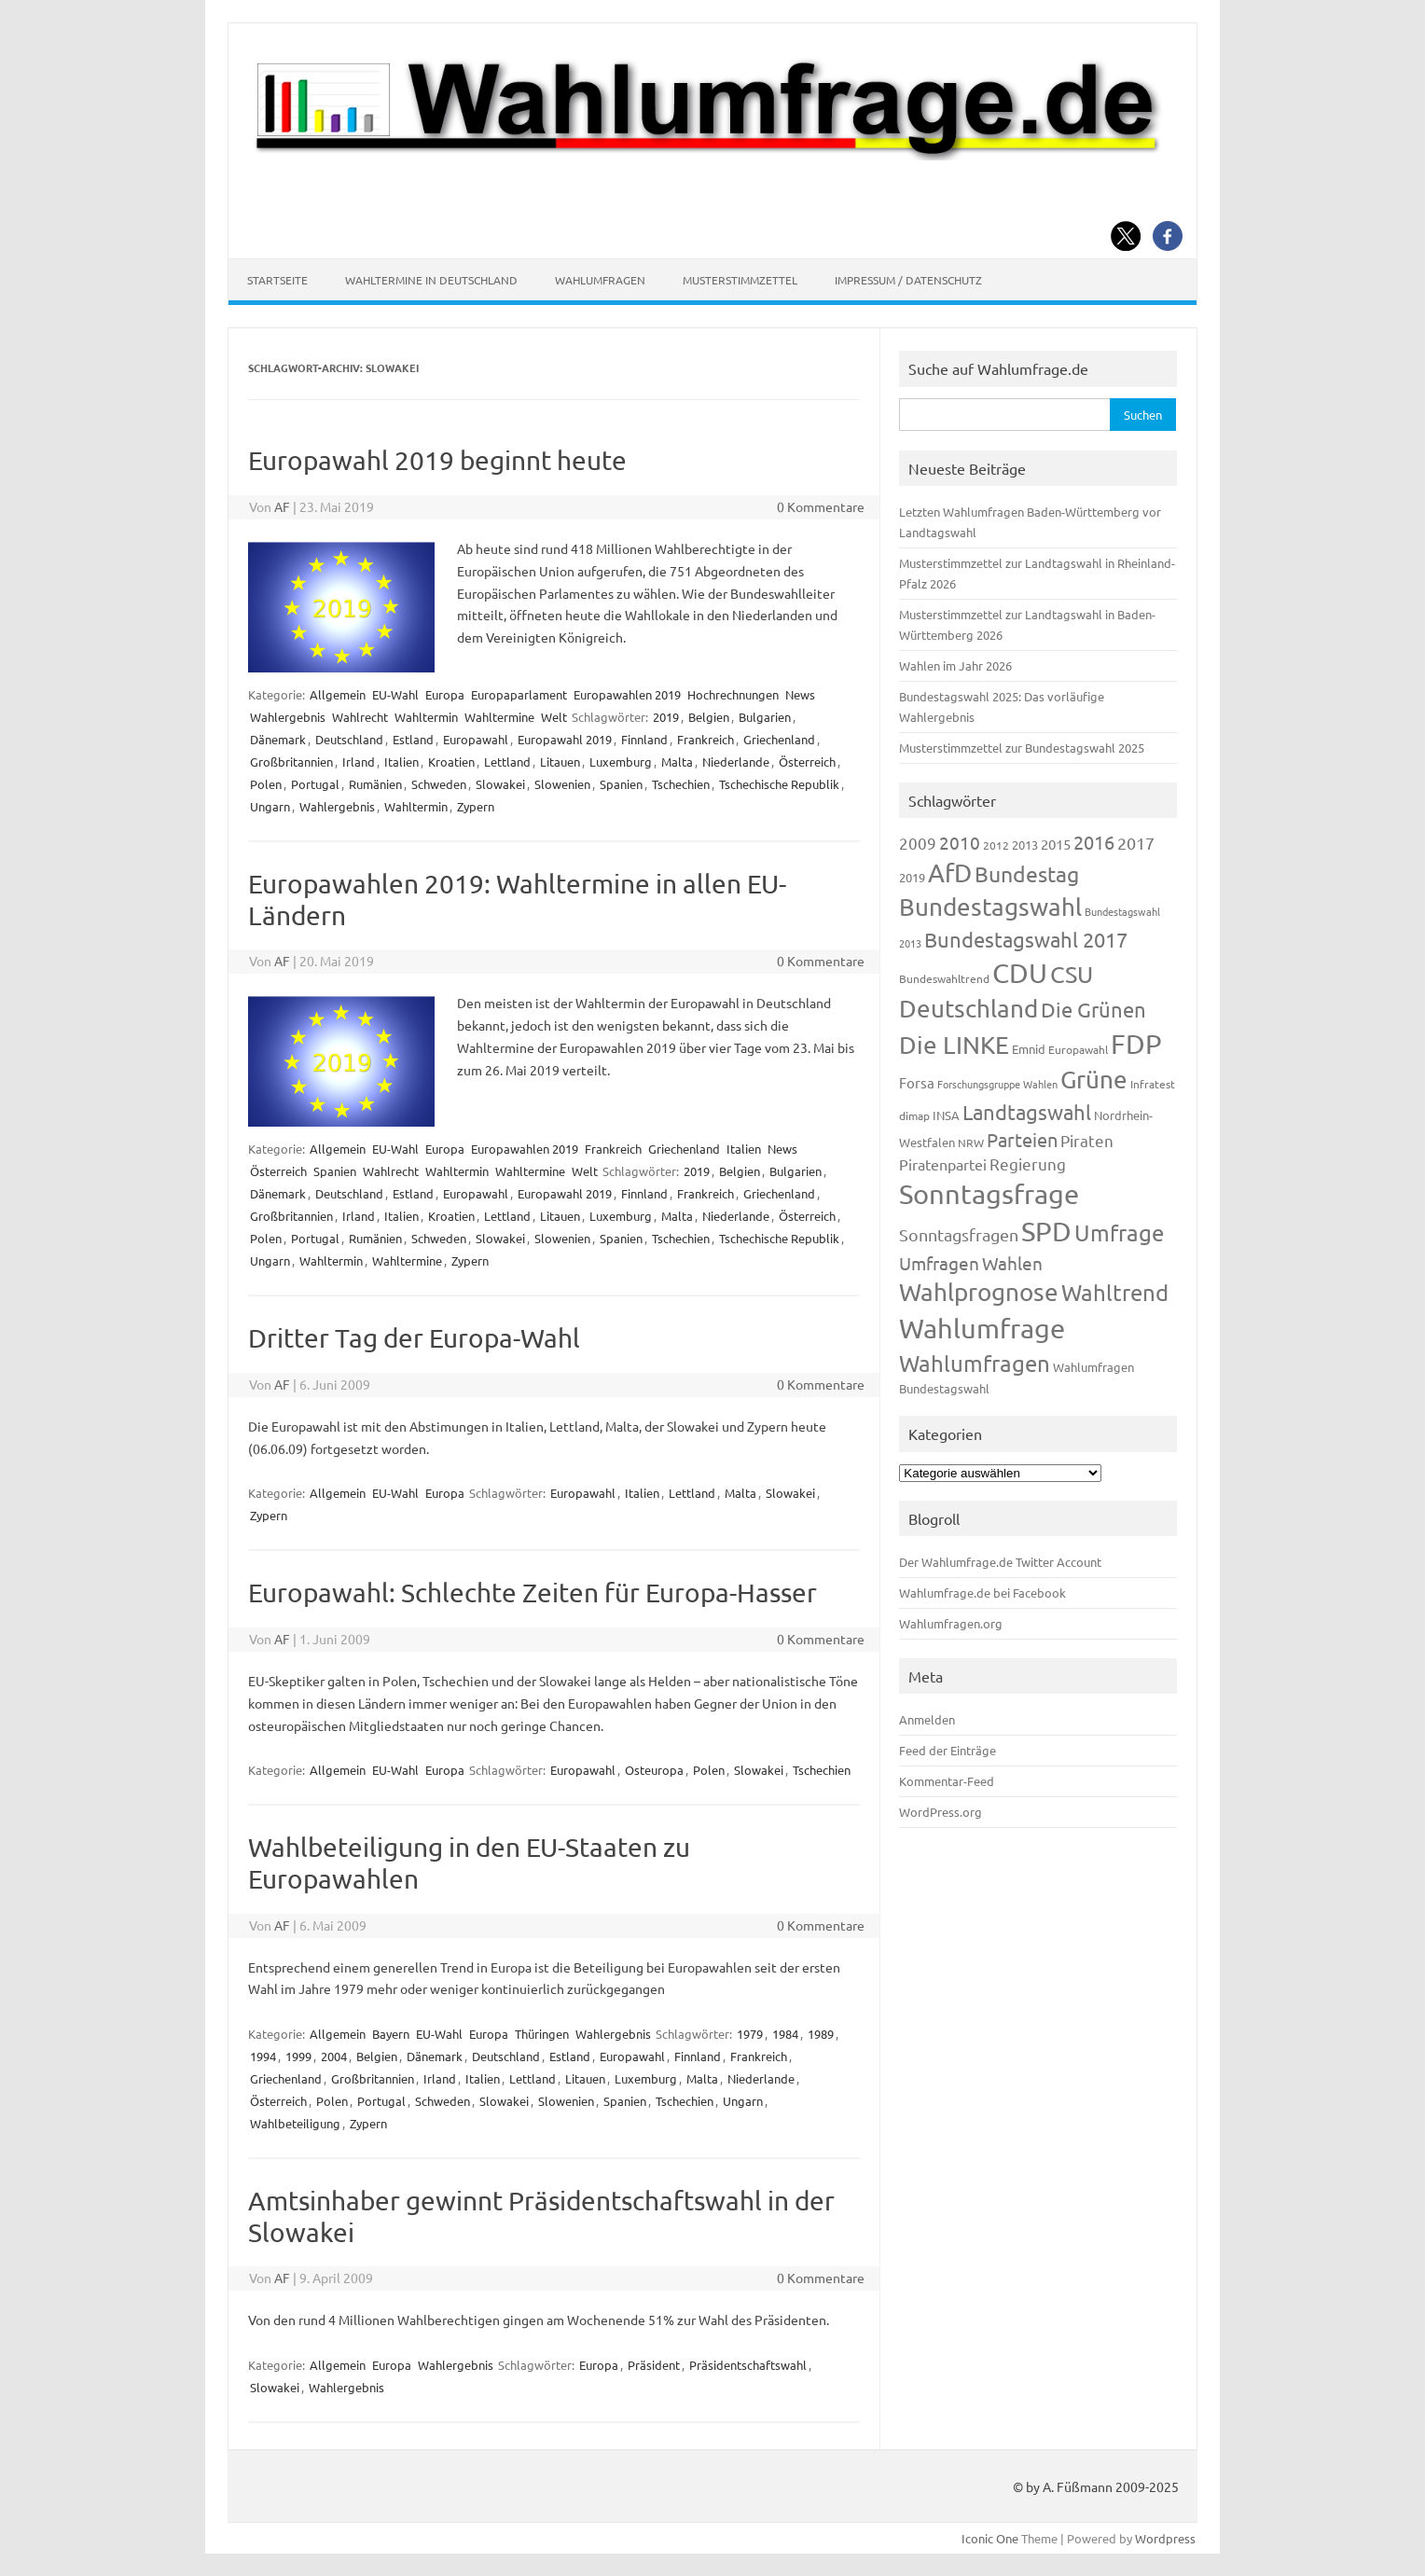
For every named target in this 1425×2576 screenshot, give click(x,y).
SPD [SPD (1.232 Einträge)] (1046, 1231)
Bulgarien (765, 717)
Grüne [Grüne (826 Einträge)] (1094, 1079)
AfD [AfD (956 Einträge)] (950, 872)
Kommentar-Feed (946, 1781)
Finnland (644, 739)
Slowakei (500, 784)
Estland (413, 739)
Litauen (560, 761)
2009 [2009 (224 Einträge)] (917, 842)
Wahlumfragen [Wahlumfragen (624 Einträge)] (974, 1363)
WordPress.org (940, 1812)
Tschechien (681, 784)
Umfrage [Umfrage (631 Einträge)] (1119, 1232)
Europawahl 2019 (565, 739)
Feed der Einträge (947, 1750)
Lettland (507, 761)
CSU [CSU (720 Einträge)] (1071, 974)
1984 (785, 2034)
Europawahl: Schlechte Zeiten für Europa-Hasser (532, 1592)
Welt (554, 717)
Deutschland (349, 739)
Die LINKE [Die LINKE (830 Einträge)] (954, 1045)
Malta (677, 761)
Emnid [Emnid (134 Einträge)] (1028, 1049)
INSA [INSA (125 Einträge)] (946, 1115)
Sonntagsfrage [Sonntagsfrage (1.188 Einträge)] (989, 1194)
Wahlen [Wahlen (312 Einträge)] (1012, 1263)
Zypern (475, 806)
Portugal (315, 784)
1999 (298, 2056)
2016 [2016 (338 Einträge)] (1093, 841)
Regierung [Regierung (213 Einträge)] (1027, 1163)
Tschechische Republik (779, 784)
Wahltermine (499, 717)
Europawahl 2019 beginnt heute (437, 460)
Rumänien (375, 784)
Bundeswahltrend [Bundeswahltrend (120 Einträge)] (944, 978)
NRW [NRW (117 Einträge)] (971, 1142)
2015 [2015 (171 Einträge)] (1056, 843)
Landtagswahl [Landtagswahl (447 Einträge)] (1026, 1112)
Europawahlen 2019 (627, 694)
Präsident (654, 2365)
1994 (263, 2056)
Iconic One (990, 2538)
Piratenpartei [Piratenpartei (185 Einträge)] (943, 1164)
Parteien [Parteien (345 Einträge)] (1022, 1139)
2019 (666, 717)
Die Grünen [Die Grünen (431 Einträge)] (1093, 1009)
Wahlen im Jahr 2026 (955, 665)
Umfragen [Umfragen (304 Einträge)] (939, 1263)
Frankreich (705, 739)
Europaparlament (519, 694)
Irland (358, 761)
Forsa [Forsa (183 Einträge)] (916, 1082)
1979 (750, 2034)
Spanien (621, 784)
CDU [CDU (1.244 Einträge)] (1019, 973)
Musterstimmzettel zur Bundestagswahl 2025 (1021, 747)
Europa (444, 694)
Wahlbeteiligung (295, 2123)
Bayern (390, 2034)
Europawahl (475, 739)
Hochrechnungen (733, 694)
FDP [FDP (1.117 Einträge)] (1136, 1043)
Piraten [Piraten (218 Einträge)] (1087, 1140)
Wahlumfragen (600, 279)
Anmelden (927, 1719)
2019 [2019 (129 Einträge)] (912, 877)
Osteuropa (654, 1770)
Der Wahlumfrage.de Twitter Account (1000, 1562)
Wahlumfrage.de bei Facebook (982, 1592)
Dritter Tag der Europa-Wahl (414, 1338)
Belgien (708, 717)
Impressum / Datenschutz (908, 279)
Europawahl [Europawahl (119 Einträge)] (1078, 1049)
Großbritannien (291, 761)
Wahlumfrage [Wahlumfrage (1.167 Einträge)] (982, 1328)
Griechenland (779, 739)
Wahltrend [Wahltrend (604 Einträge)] (1115, 1292)
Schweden (438, 784)
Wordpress (1165, 2538)
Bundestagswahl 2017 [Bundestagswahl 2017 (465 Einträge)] (1026, 939)
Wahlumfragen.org (951, 1623)
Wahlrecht (360, 717)
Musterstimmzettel (740, 279)
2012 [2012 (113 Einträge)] (996, 845)
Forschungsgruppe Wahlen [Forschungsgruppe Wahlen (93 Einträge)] (997, 1083)
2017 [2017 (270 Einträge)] (1136, 842)
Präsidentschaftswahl (748, 2365)
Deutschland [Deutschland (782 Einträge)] (968, 1008)
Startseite (277, 279)
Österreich (807, 761)
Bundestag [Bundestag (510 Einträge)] (1027, 873)
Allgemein (338, 694)
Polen (266, 784)
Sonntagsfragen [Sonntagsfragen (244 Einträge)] (958, 1234)
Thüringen (542, 2034)
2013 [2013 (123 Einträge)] (1025, 844)
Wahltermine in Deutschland (431, 279)
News (800, 694)
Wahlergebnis (287, 717)
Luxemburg (620, 761)
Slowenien (562, 784)
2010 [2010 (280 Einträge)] (959, 842)
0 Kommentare (821, 506)
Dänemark (278, 739)
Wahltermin (426, 717)
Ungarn (270, 806)
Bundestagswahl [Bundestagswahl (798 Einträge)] (990, 907)
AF (282, 506)
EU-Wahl (395, 694)
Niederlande (735, 761)
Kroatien (451, 761)
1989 (821, 2034)
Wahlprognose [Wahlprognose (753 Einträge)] (978, 1292)
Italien (401, 761)
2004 (334, 2056)
